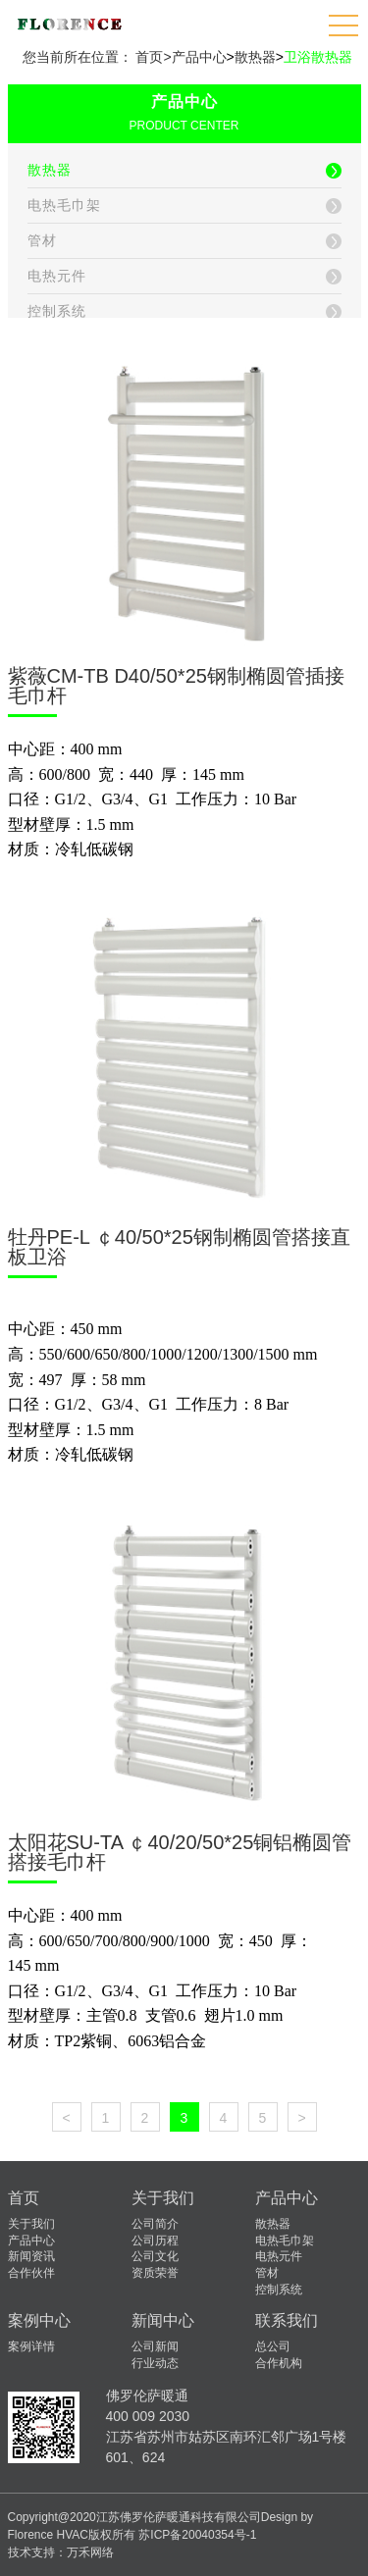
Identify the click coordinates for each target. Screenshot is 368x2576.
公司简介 (155, 2224)
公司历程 (155, 2240)
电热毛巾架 (284, 2240)
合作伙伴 (31, 2273)
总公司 (272, 2346)
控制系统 (278, 2289)
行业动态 (155, 2363)
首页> (153, 57)
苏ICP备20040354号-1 (197, 2535)
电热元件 (278, 2256)
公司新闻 (155, 2346)
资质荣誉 (155, 2273)
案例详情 (31, 2346)
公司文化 (155, 2256)
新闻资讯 (31, 2256)
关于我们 (31, 2224)
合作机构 (278, 2363)
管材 (267, 2273)
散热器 (255, 57)
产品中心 (199, 57)
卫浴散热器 (318, 57)
